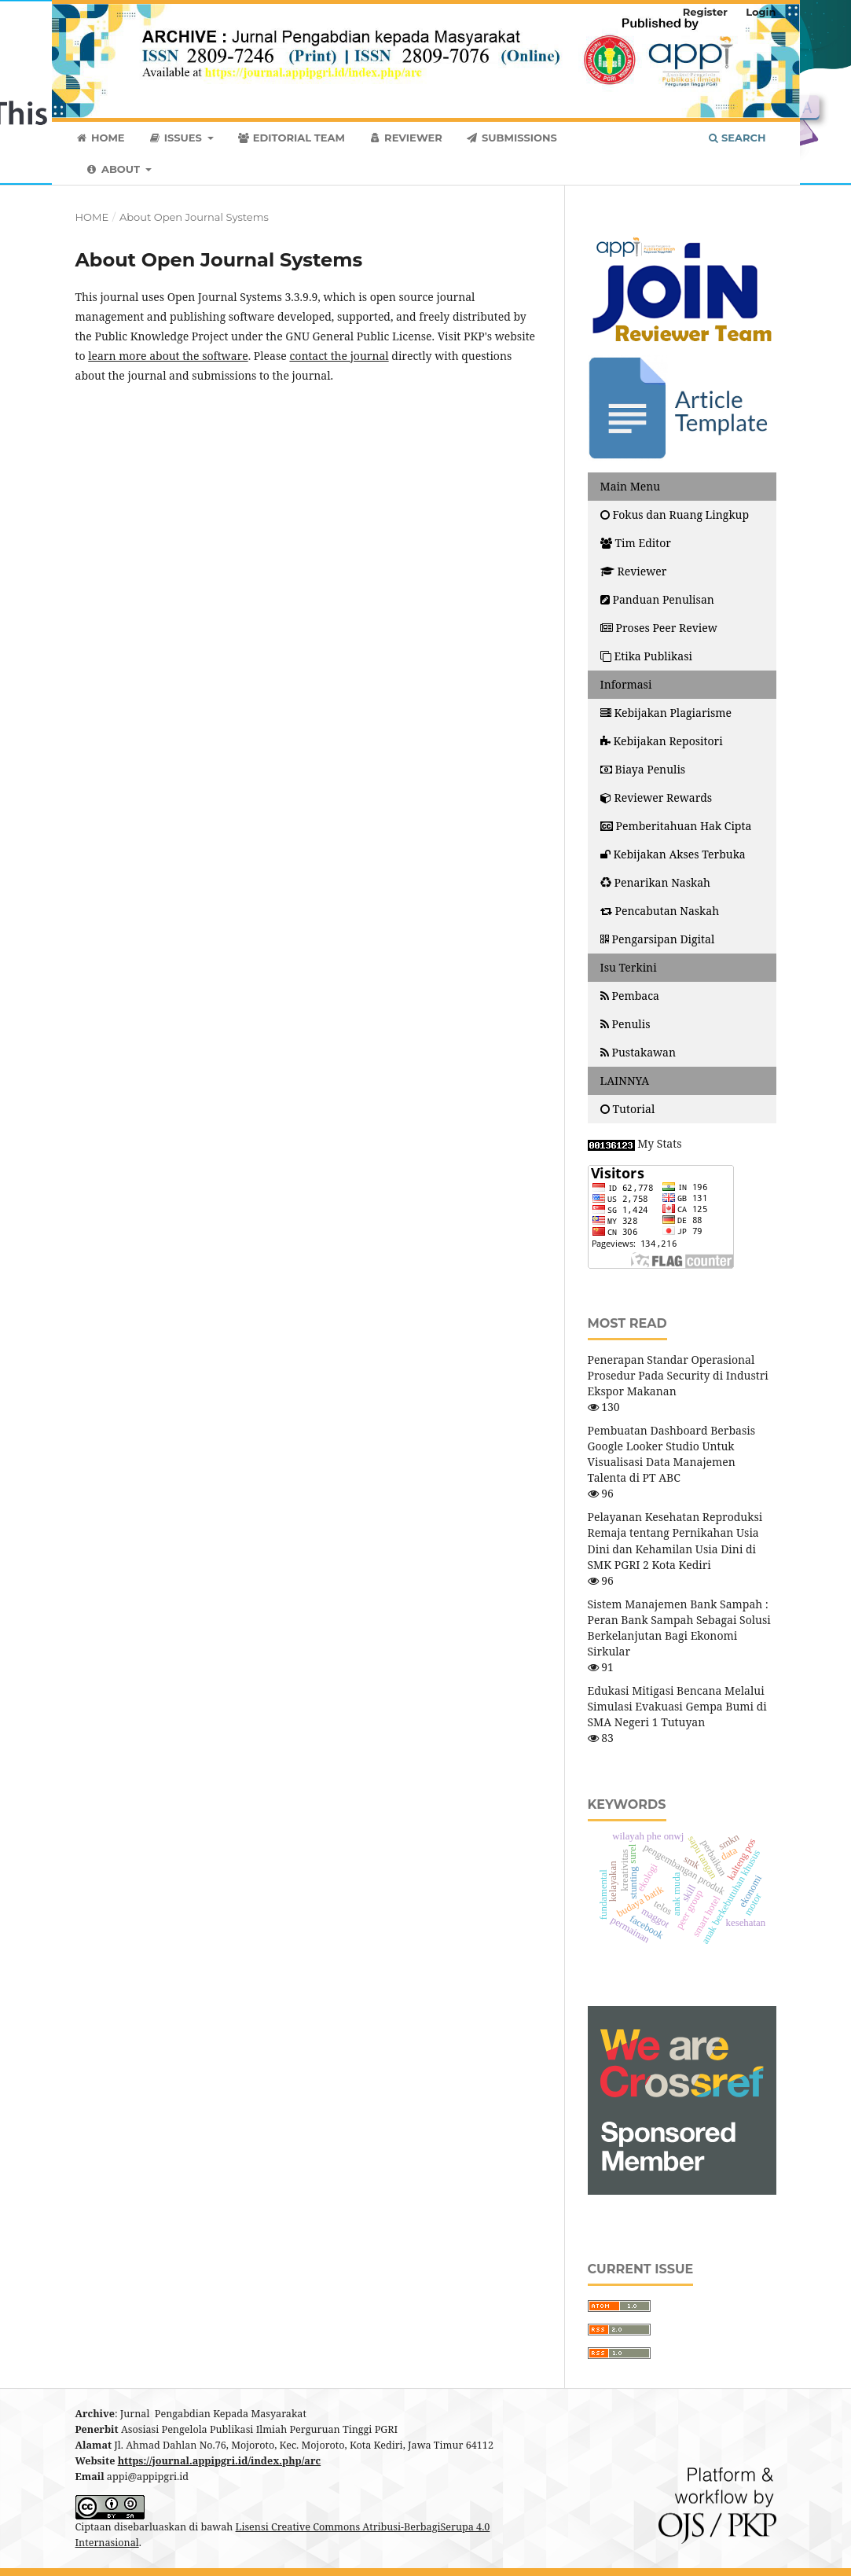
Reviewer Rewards (656, 797)
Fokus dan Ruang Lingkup (675, 514)
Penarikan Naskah (655, 882)
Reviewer (405, 137)
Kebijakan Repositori (661, 740)
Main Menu (630, 486)
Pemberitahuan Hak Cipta (676, 825)
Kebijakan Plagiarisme (666, 712)
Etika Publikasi (646, 656)
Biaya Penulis (643, 769)
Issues (176, 137)
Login (761, 12)
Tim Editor (635, 542)
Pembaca (629, 995)
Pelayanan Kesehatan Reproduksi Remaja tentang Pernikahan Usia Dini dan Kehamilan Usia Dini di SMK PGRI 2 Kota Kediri (675, 1540)
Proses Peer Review (658, 627)
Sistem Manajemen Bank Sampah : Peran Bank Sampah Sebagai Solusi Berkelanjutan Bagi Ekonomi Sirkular (679, 1628)
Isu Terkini (628, 967)
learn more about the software (168, 355)
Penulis (625, 1023)
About (114, 169)
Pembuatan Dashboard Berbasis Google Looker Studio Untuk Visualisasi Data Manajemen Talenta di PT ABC (672, 1454)
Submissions (511, 137)
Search (737, 137)
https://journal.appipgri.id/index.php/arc (219, 2461)
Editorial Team (291, 137)
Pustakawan (638, 1052)
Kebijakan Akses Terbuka (673, 854)
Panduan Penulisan (657, 599)
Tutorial (629, 1108)
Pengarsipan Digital (657, 939)
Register (705, 12)
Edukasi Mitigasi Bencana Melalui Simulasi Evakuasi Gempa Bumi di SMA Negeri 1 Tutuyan (677, 1706)
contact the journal (338, 355)
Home (100, 137)
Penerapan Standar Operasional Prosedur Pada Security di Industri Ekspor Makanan (678, 1375)
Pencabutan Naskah (660, 910)
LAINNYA (625, 1080)
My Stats (659, 1143)
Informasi (626, 684)
